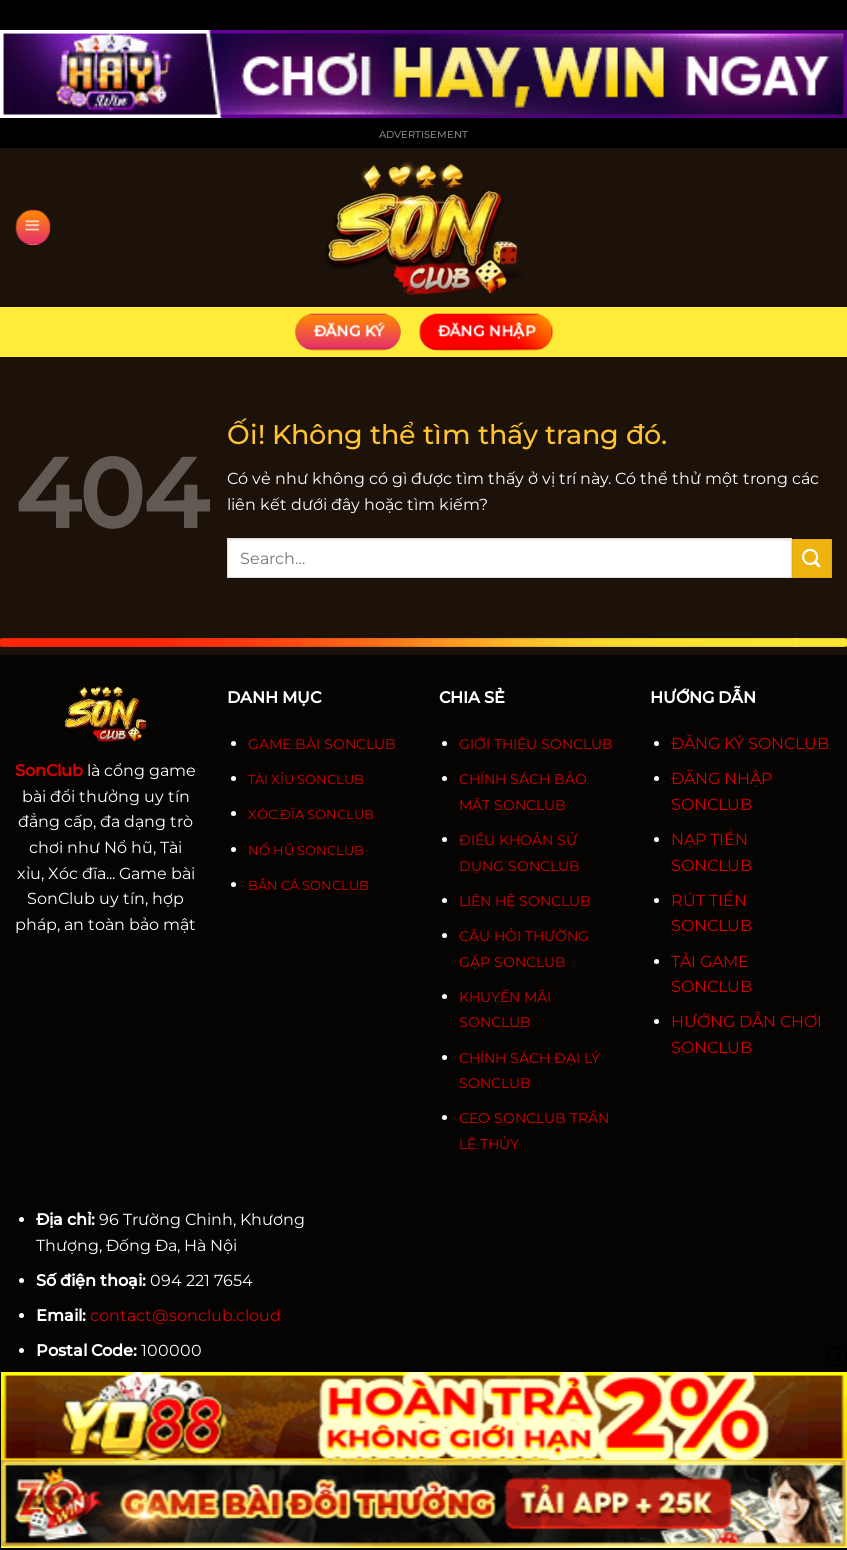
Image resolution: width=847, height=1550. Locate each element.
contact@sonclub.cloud (185, 1315)
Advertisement (423, 134)
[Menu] (32, 227)
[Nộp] (812, 558)
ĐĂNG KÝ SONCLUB (750, 743)
